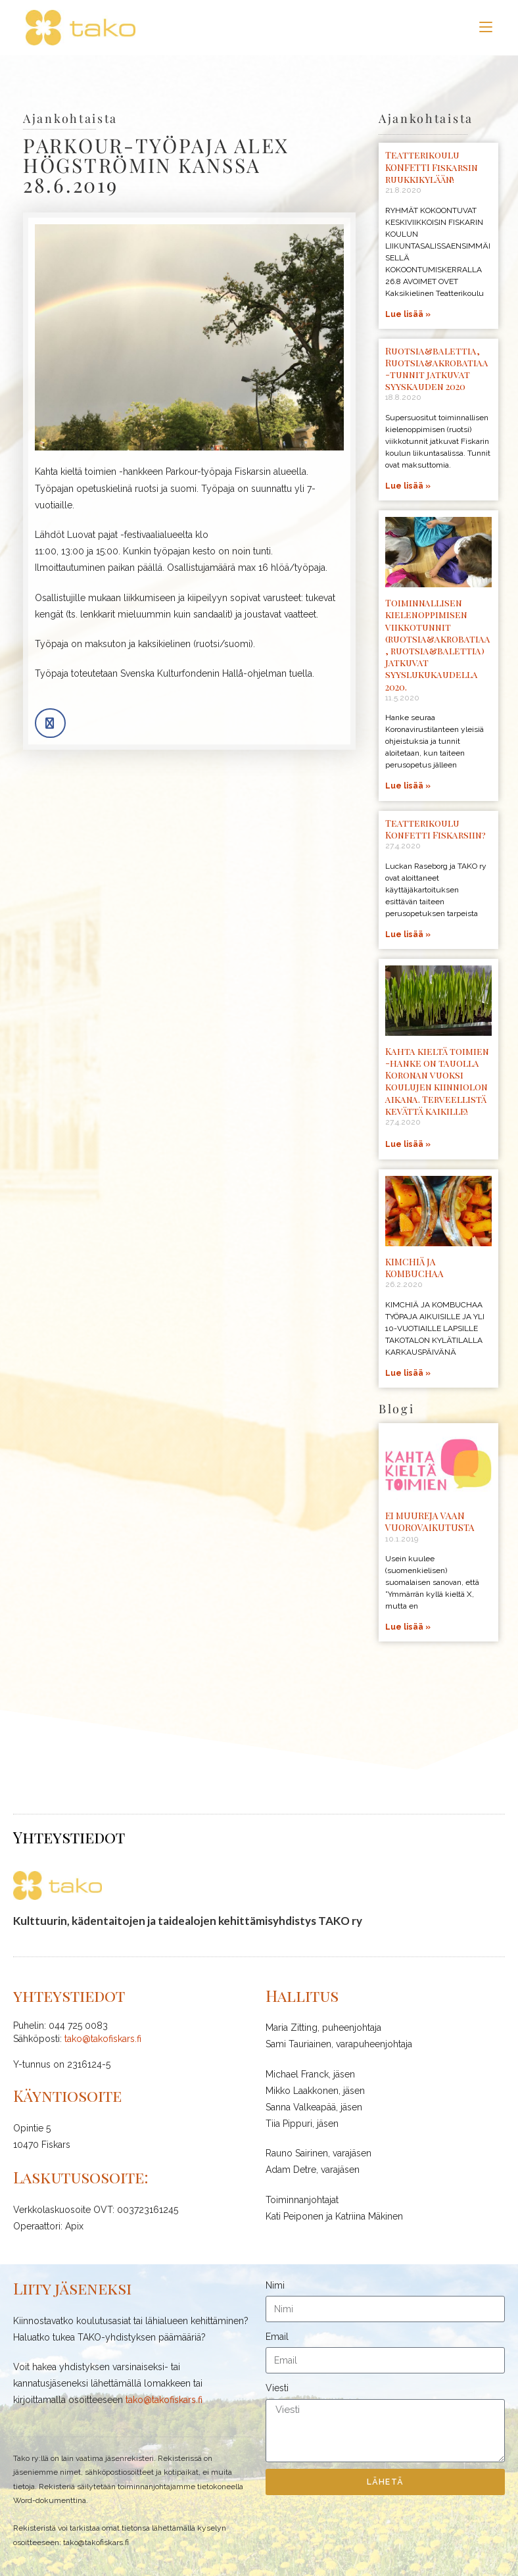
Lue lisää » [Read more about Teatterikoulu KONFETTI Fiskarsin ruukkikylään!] (408, 314)
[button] (50, 723)
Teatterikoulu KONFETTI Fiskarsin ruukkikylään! (431, 167)
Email (277, 2336)
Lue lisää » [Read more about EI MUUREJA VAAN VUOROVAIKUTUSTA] (408, 1627)
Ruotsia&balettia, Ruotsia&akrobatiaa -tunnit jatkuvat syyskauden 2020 (436, 369)
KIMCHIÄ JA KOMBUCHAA (414, 1267)
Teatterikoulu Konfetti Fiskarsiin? (435, 829)
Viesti (277, 2388)
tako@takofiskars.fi (102, 2038)
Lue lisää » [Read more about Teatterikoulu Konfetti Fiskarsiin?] (408, 934)
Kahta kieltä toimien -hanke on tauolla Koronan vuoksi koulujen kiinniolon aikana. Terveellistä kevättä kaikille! (437, 1081)
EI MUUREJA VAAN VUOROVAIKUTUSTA (430, 1521)
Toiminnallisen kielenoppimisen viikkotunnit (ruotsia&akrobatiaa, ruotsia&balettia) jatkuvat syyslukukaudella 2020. (437, 644)
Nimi (275, 2285)
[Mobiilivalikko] (485, 27)
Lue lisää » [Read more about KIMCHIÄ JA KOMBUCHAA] (408, 1373)
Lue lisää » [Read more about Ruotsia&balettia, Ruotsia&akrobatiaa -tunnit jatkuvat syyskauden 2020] (408, 486)
